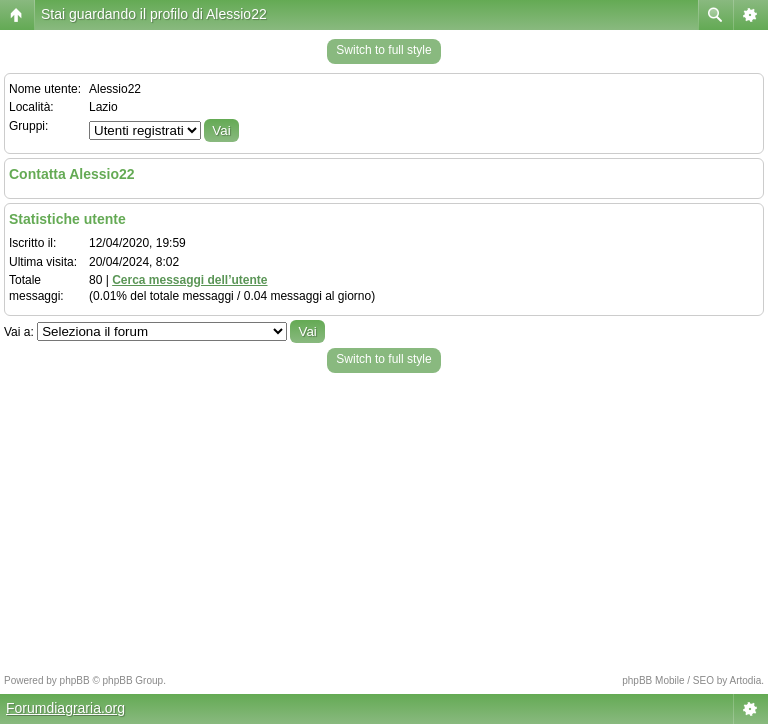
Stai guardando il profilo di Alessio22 (154, 14)
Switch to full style (383, 50)
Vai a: (19, 332)
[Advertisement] (384, 518)
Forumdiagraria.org (65, 708)
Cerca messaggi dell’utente (189, 280)
